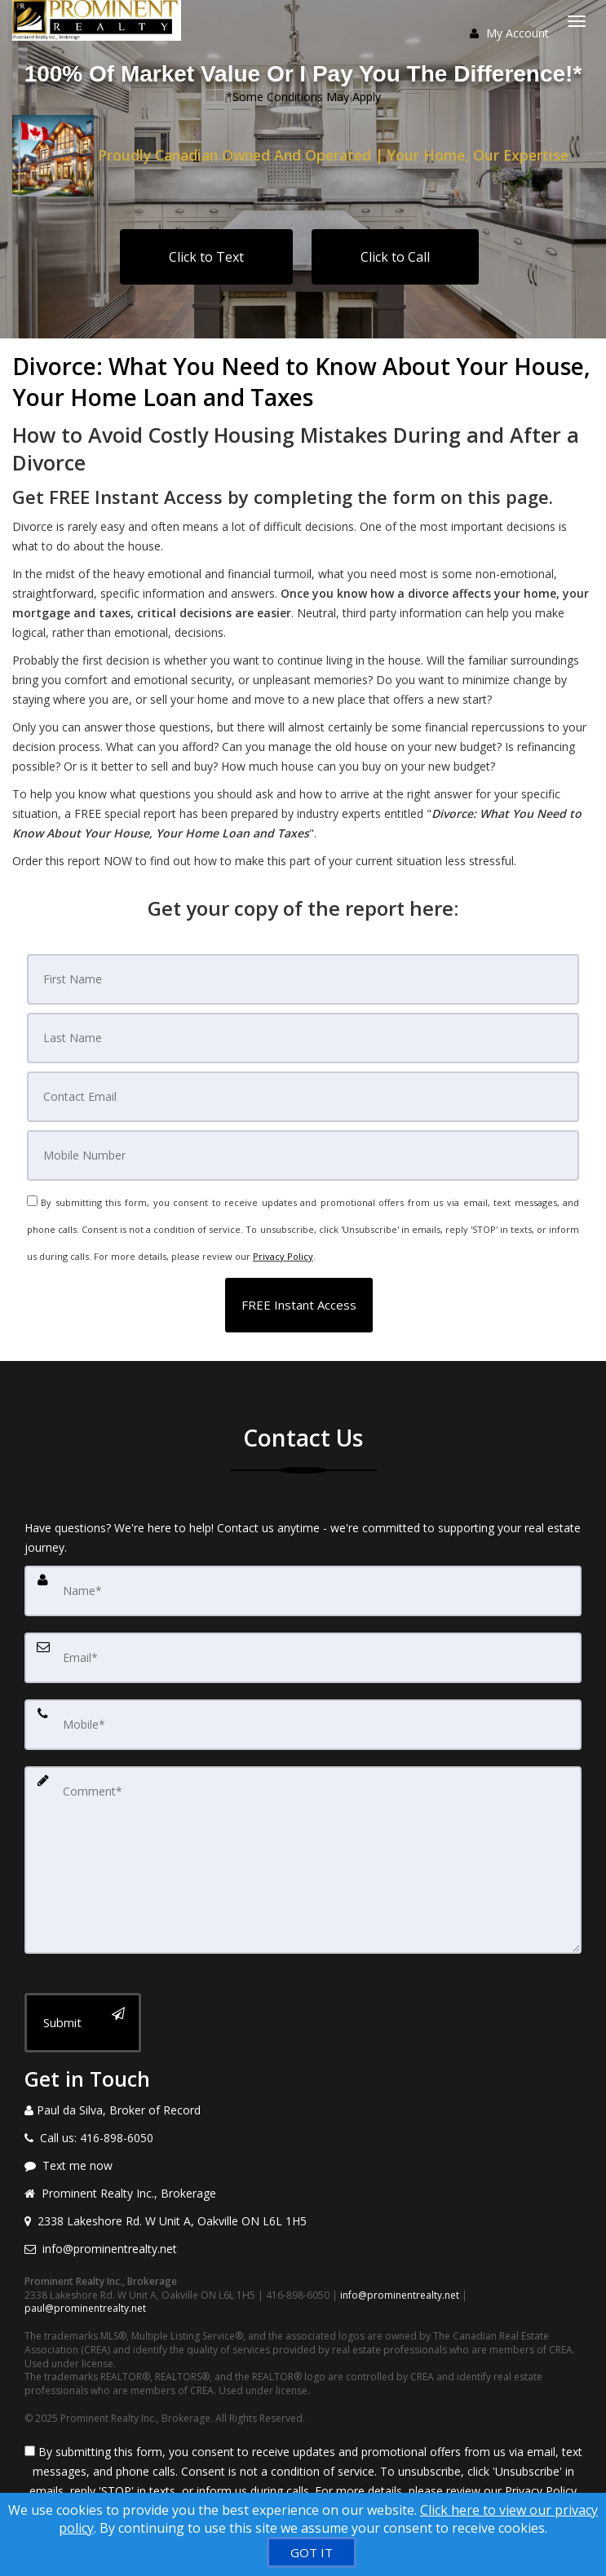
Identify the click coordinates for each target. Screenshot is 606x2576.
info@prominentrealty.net (399, 2295)
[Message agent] (303, 2166)
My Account (509, 33)
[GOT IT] (311, 2552)
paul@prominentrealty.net (85, 2308)
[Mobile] (303, 1155)
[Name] (303, 1591)
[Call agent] (303, 2110)
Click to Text (206, 257)
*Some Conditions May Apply (303, 96)
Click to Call (395, 257)
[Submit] (82, 2022)
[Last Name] (303, 1038)
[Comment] (303, 1860)
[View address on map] (303, 2221)
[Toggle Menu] (577, 21)
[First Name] (303, 979)
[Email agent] (303, 2249)
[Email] (303, 1096)
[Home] (98, 20)
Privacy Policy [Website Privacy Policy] (283, 1256)
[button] (299, 1305)
